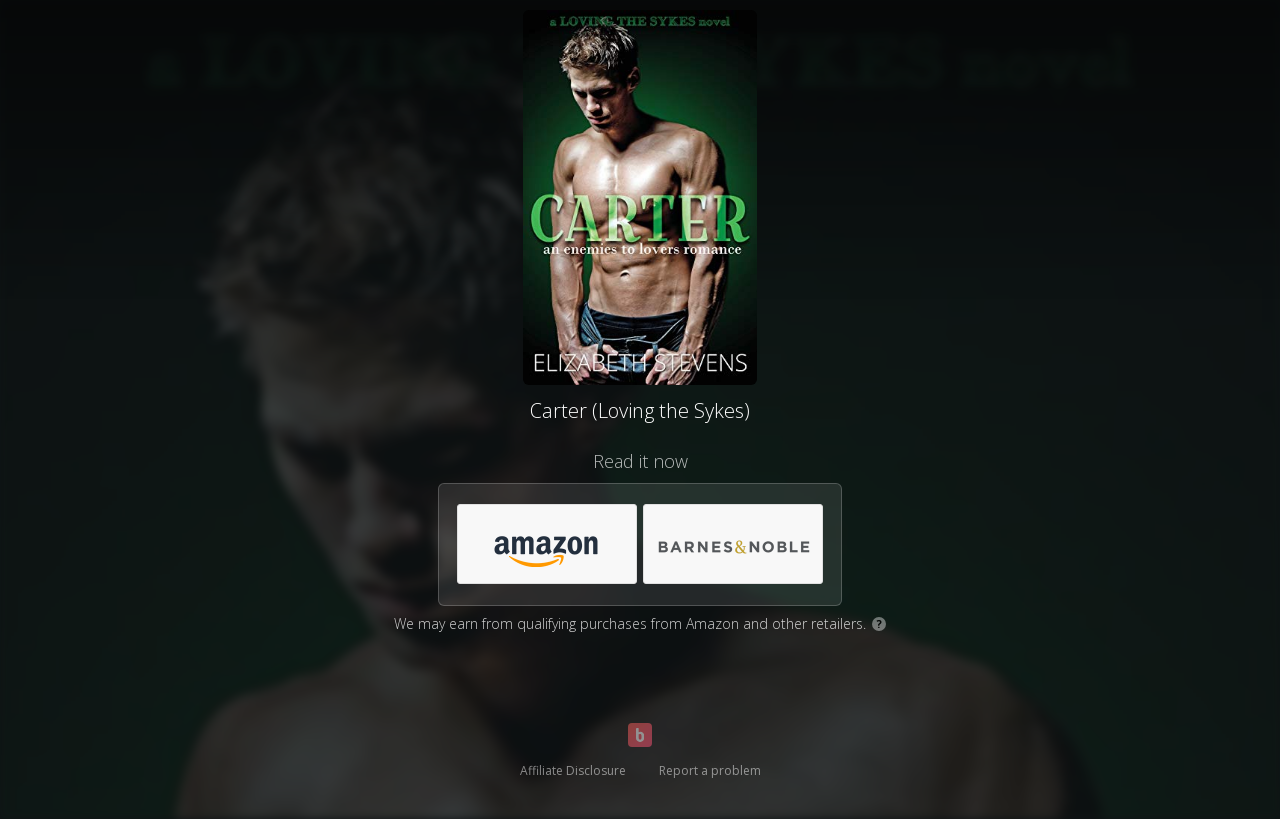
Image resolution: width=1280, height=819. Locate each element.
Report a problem (710, 770)
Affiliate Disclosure (573, 770)
